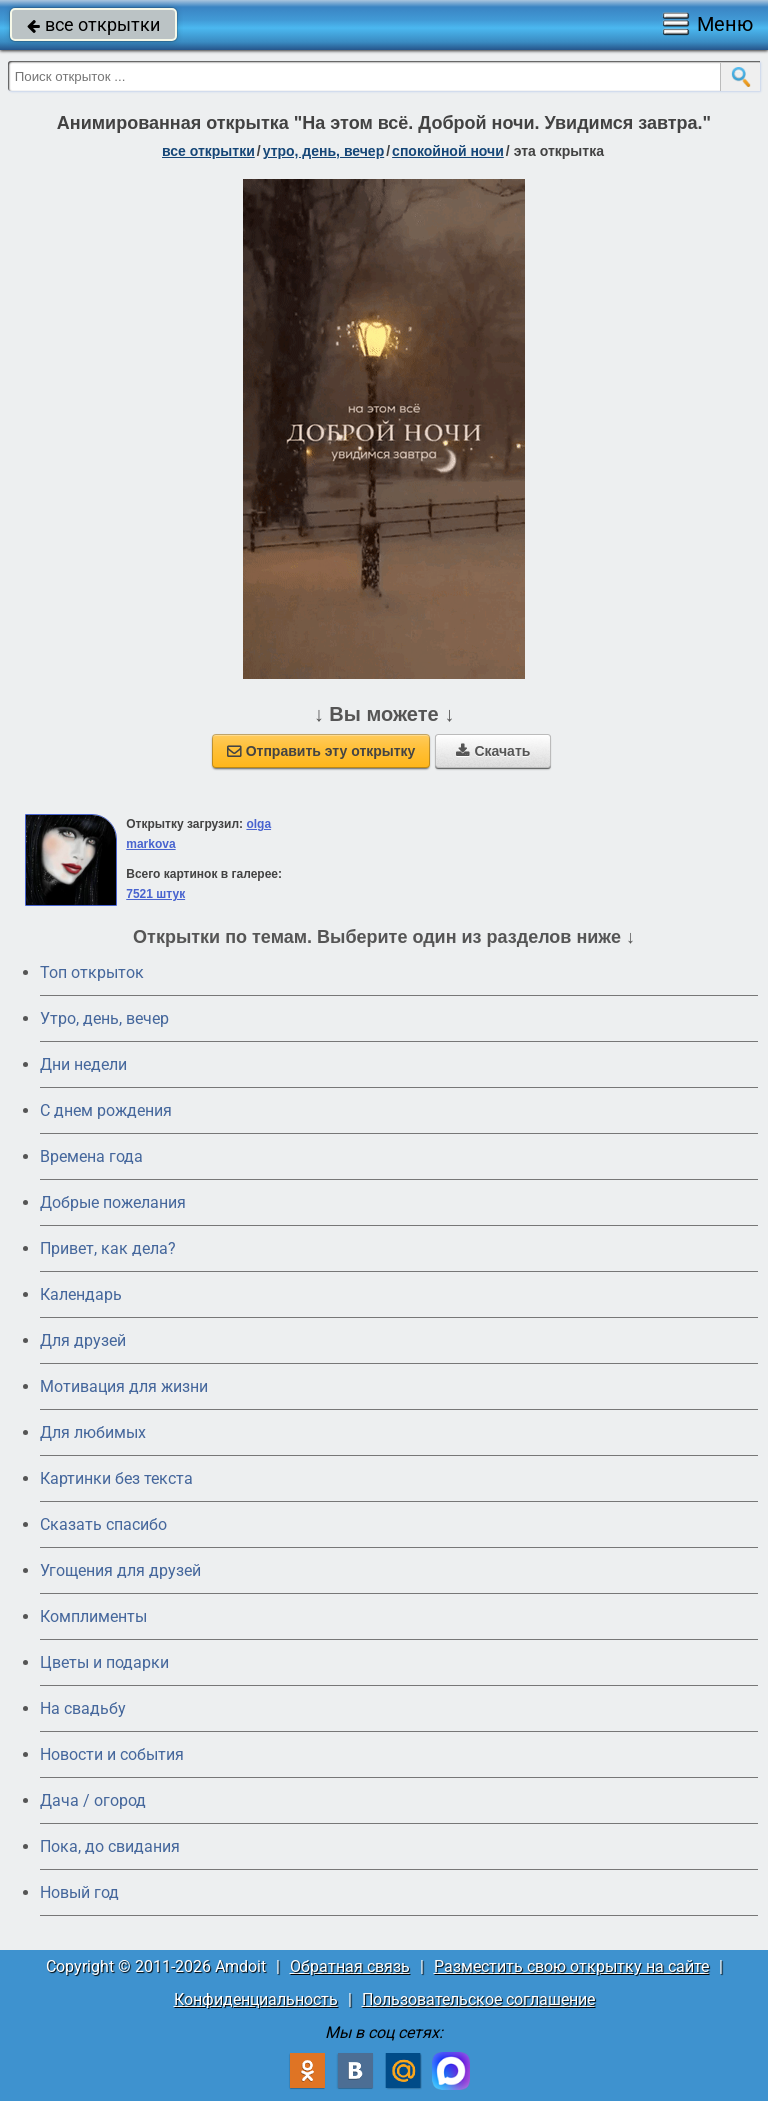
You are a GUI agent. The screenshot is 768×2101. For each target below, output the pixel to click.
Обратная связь (350, 1966)
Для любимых (93, 1432)
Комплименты (93, 1616)
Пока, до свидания (110, 1846)
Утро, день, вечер (104, 1018)
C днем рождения (106, 1110)
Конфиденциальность (256, 1999)
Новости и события (112, 1754)
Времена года (91, 1156)
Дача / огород (93, 1800)
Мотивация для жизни (124, 1386)
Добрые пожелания (113, 1202)
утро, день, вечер (324, 151)
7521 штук (155, 894)
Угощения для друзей (120, 1570)
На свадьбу (83, 1708)
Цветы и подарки (104, 1662)
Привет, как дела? (108, 1248)
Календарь (81, 1294)
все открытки (93, 24)
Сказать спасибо (103, 1524)
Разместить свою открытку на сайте (571, 1966)
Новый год (79, 1892)
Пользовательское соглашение (478, 1999)
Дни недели (83, 1064)
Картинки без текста (116, 1478)
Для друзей (83, 1340)
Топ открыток (92, 972)
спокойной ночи (448, 151)
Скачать (493, 751)
